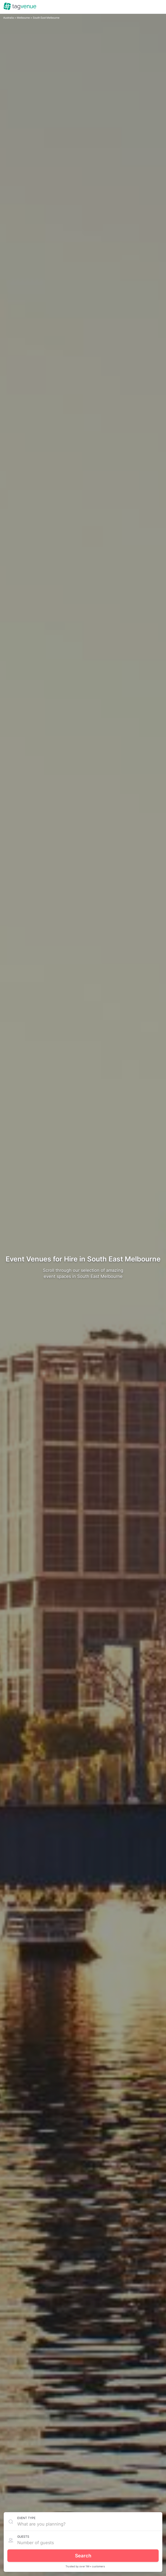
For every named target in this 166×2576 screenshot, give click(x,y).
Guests (23, 2536)
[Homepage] (20, 7)
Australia (8, 17)
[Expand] (159, 7)
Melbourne (23, 17)
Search (83, 2555)
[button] (148, 6)
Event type (26, 2518)
